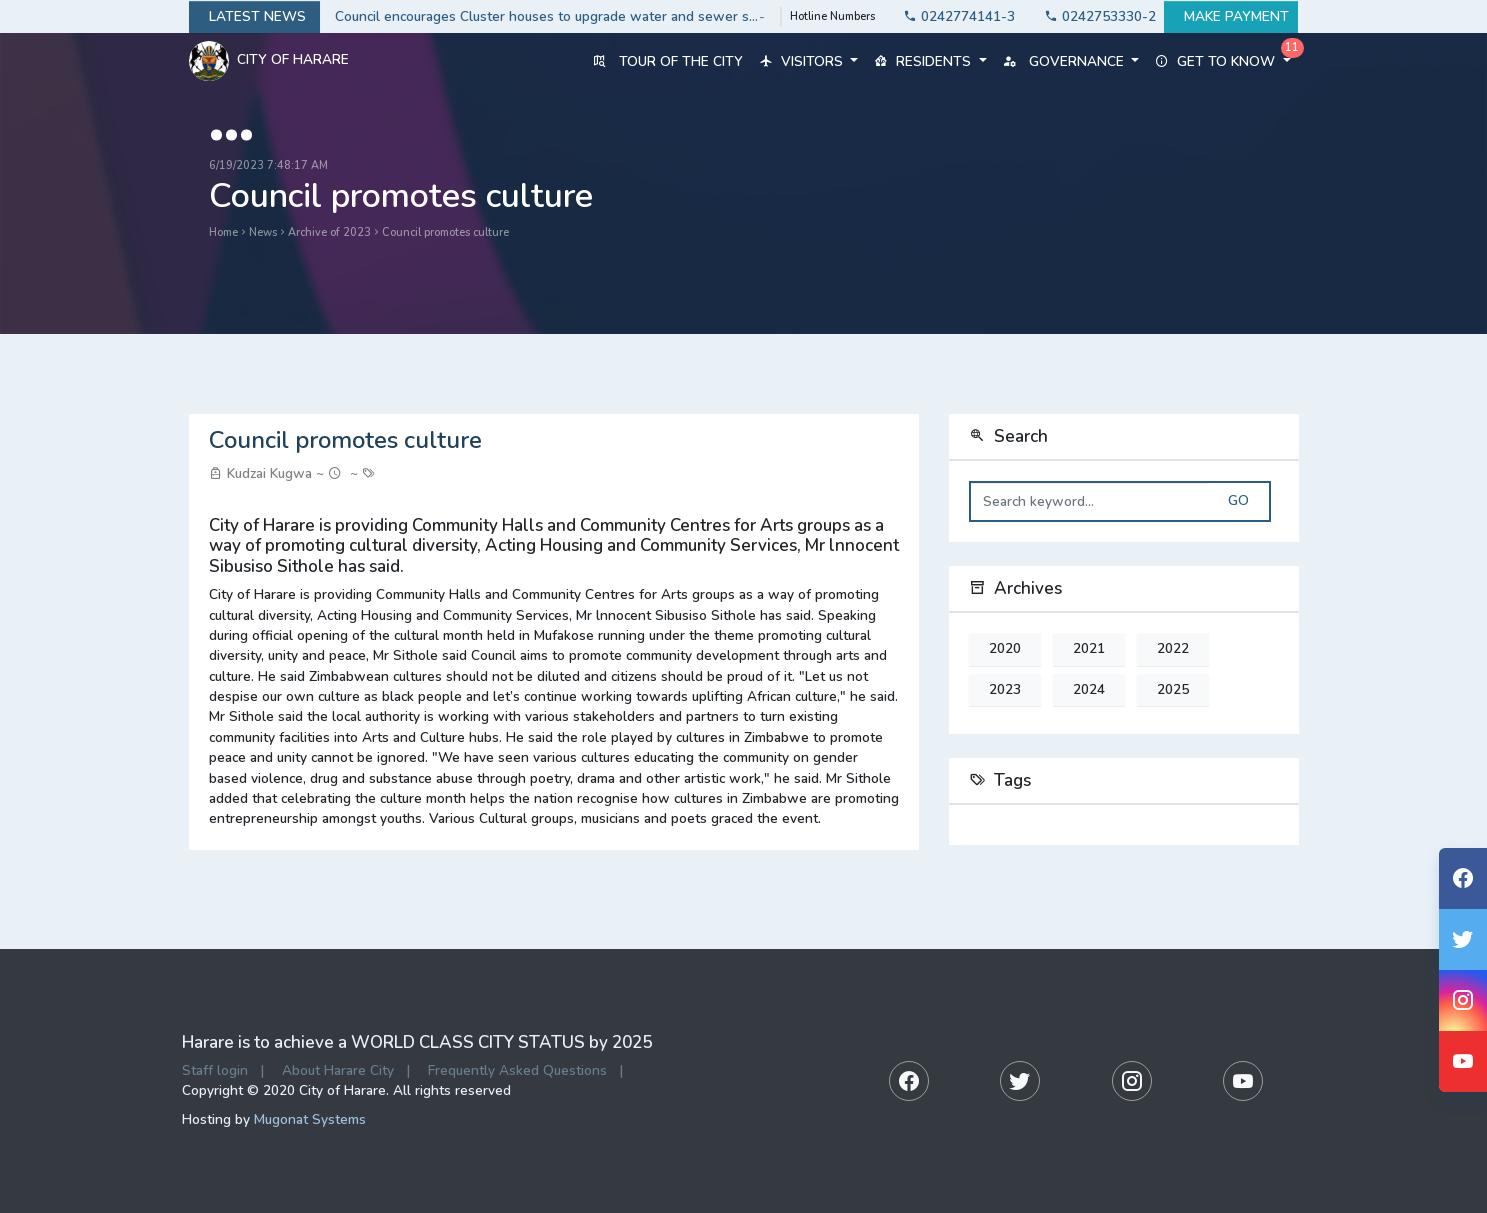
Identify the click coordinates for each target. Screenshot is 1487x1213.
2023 (1005, 690)
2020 (1005, 649)
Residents (930, 61)
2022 (1173, 649)
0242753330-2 (1094, 16)
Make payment (1231, 17)
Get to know (1222, 61)
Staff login (215, 1070)
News (263, 232)
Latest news (254, 17)
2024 (1089, 690)
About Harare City (338, 1070)
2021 (1089, 649)
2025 (1173, 690)
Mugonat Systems (310, 1119)
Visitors (808, 61)
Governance (1071, 61)
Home (223, 232)
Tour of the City (668, 61)
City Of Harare (269, 61)
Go (1238, 501)
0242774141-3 (953, 16)
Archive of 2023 (329, 232)
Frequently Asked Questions (517, 1070)
